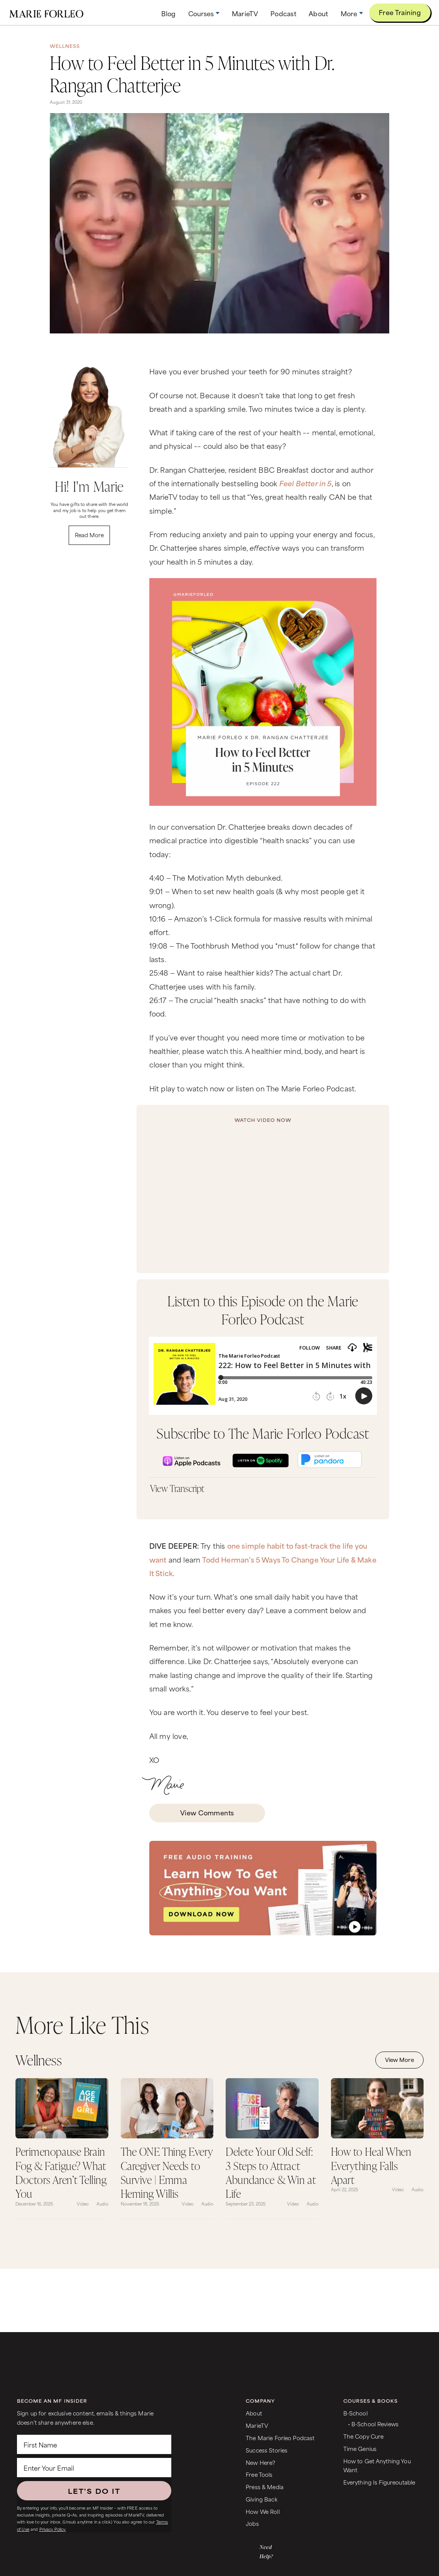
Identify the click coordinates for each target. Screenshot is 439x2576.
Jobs (252, 2523)
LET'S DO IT (94, 2491)
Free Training (400, 12)
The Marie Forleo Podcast (280, 2437)
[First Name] (94, 2444)
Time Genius (360, 2448)
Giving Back (261, 2499)
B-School (355, 2413)
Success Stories (266, 2450)
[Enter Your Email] (94, 2467)
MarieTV (257, 2425)
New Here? (260, 2462)
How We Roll (263, 2511)
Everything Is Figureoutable (379, 2482)
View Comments (207, 1812)
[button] (204, 13)
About (254, 2413)
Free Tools (259, 2474)
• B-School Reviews (373, 2423)
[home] (46, 12)
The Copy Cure (363, 2436)
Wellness (65, 45)
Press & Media (265, 2486)
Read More (89, 534)
